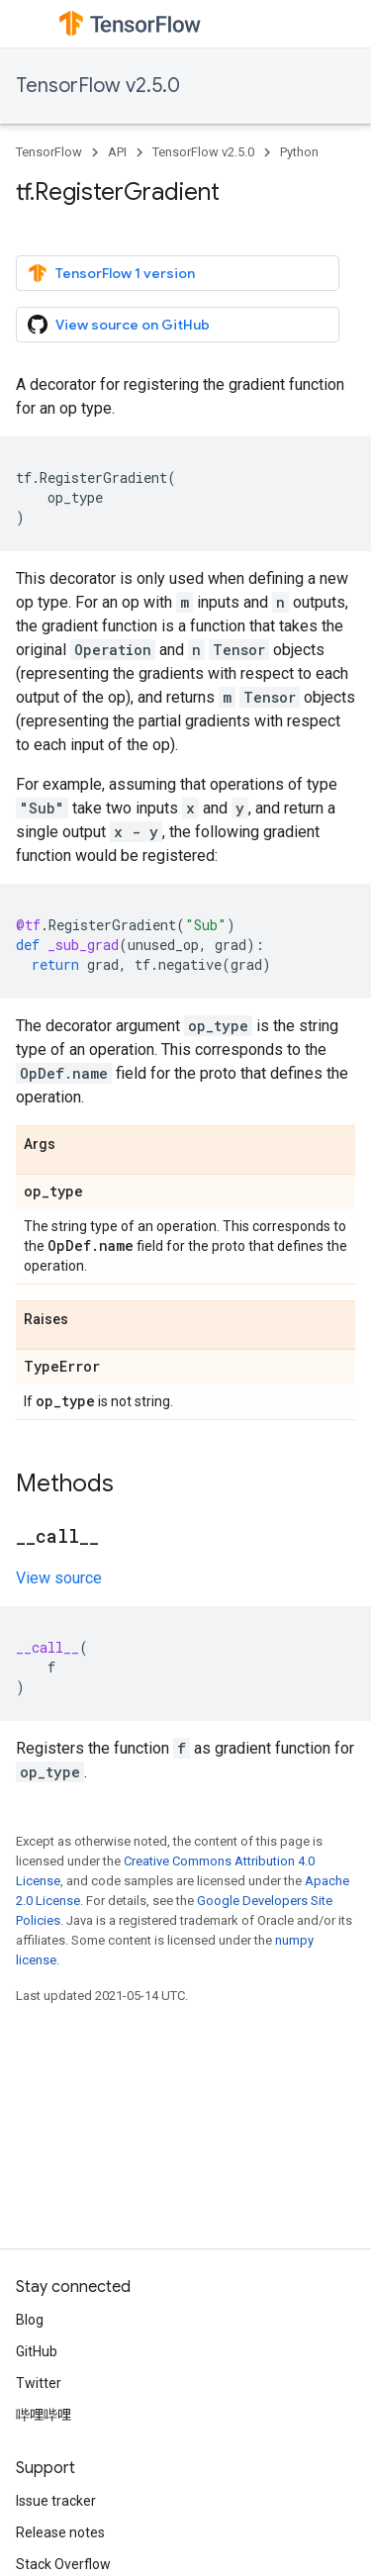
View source (59, 1578)
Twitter (38, 2383)
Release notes (60, 2532)
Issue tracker (56, 2501)
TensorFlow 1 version (111, 273)
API (117, 151)
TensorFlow (49, 151)
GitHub (36, 2351)
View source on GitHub (119, 324)
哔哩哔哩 (43, 2415)
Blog (30, 2320)
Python (299, 151)
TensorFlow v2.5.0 (98, 85)
